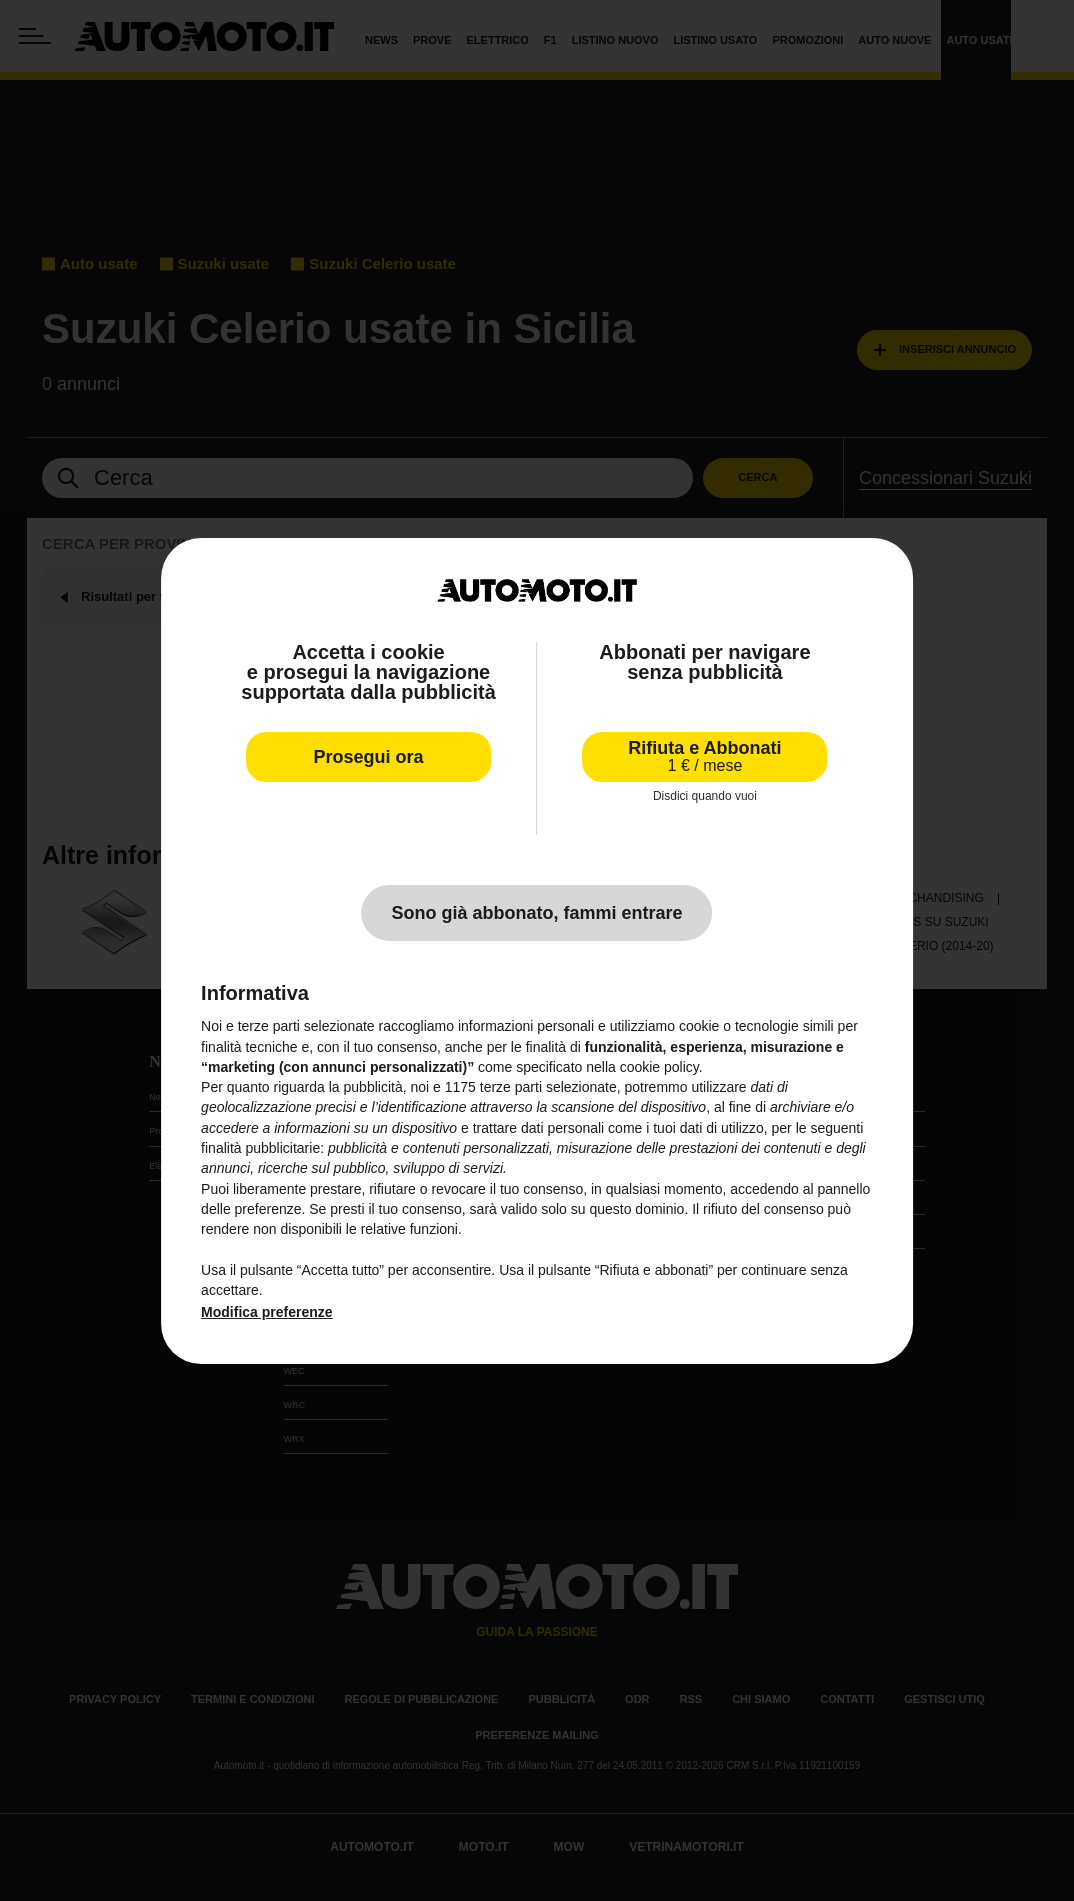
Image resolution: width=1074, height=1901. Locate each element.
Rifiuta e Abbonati (704, 756)
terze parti (511, 1087)
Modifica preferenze (266, 1312)
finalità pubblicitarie (260, 1148)
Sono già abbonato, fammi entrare (536, 913)
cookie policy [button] (659, 1067)
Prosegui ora (369, 757)
